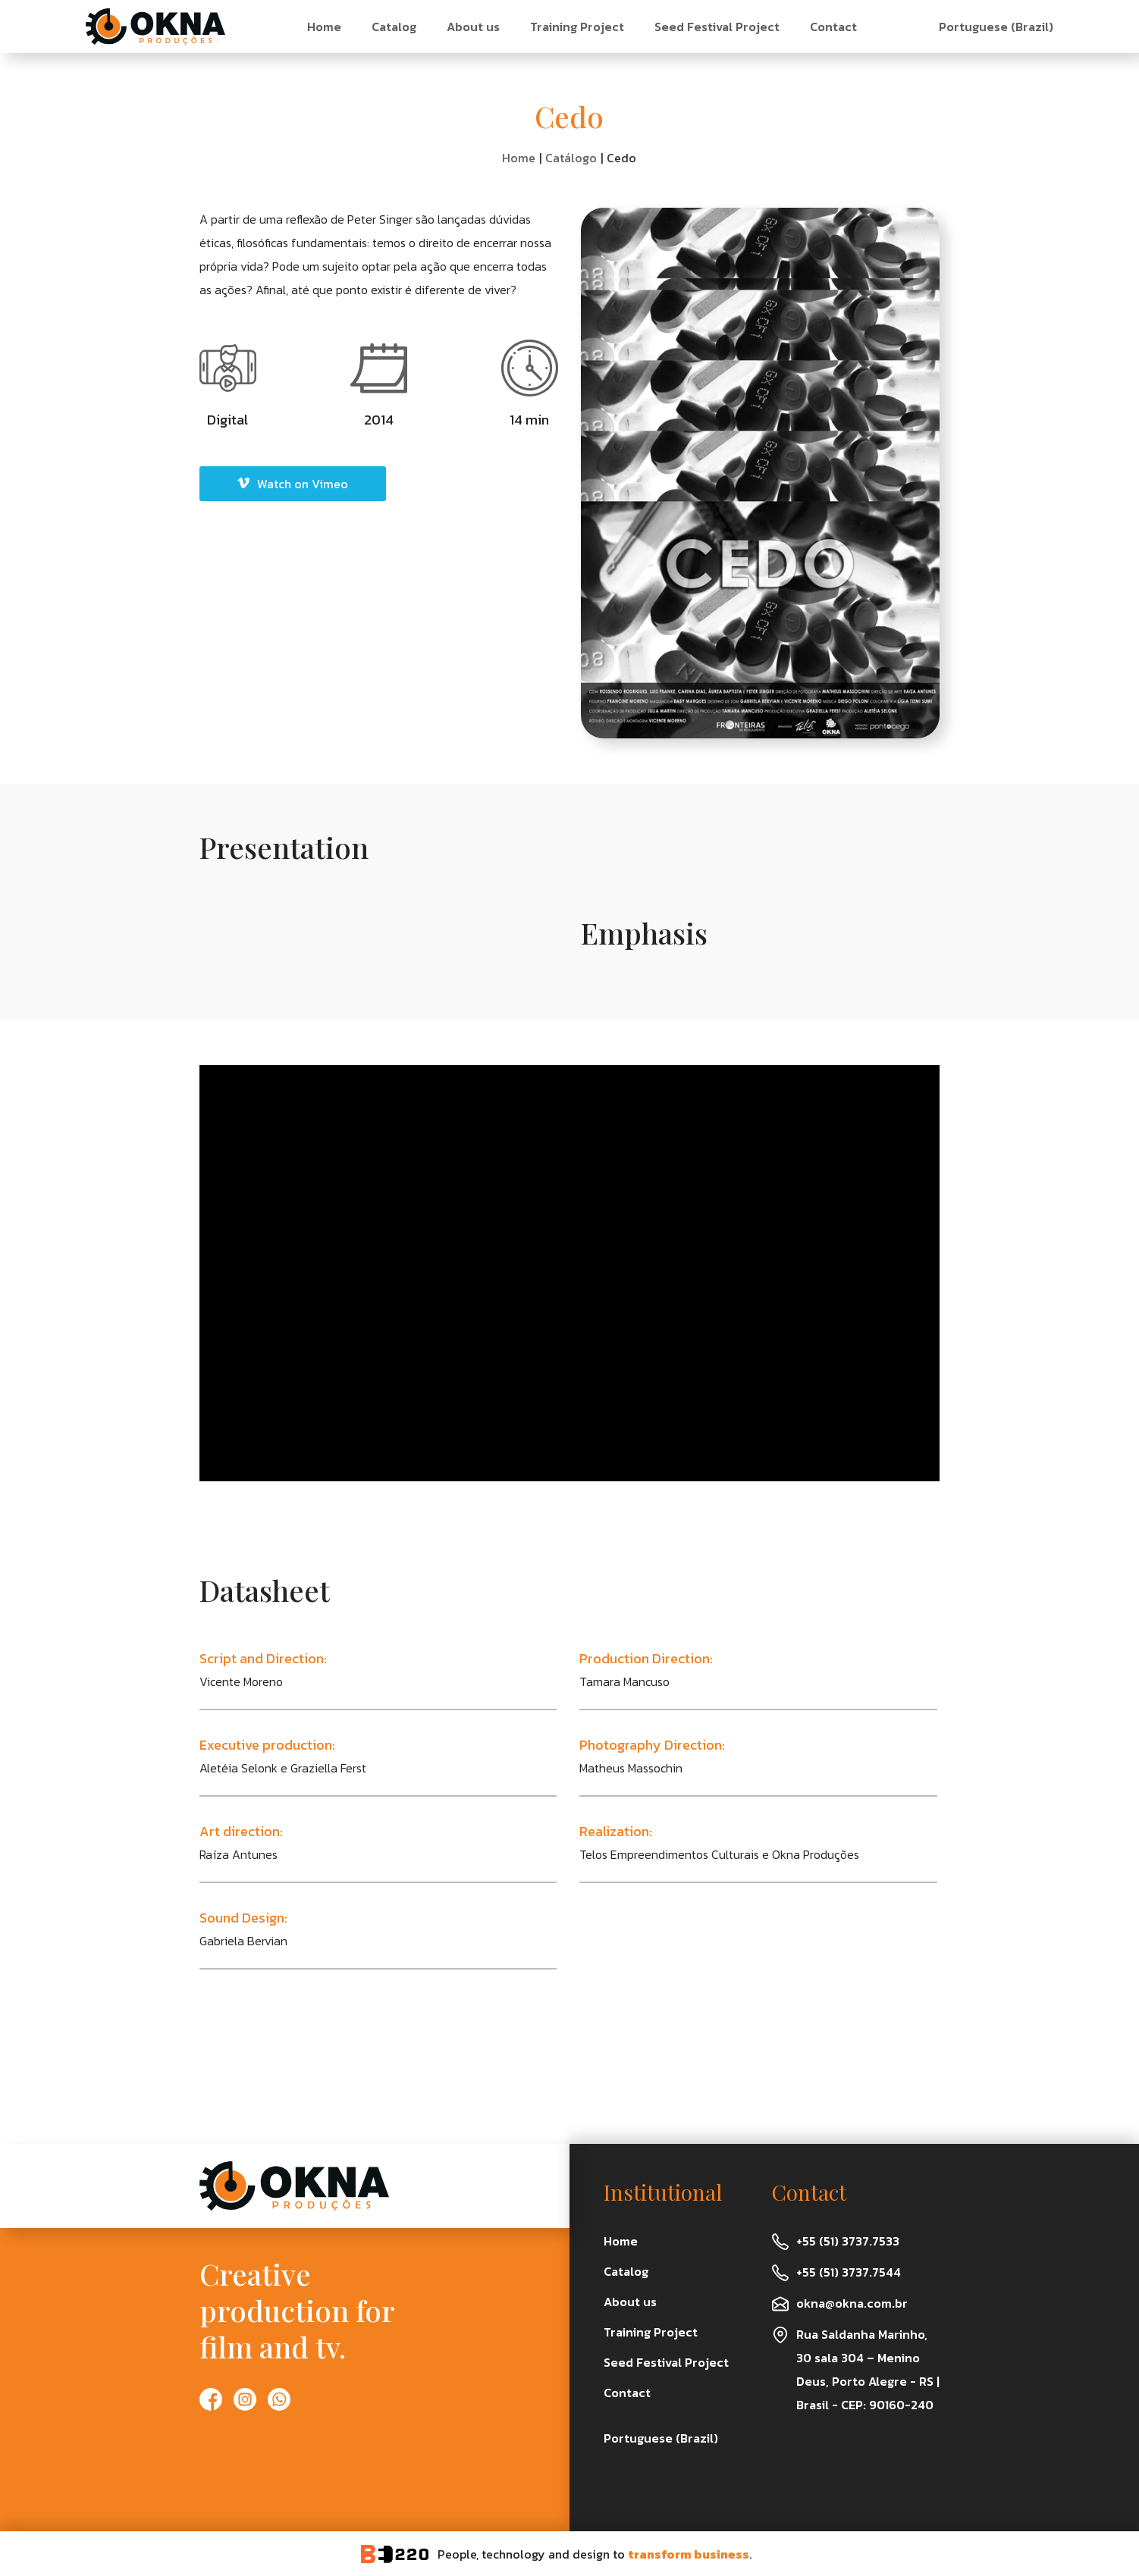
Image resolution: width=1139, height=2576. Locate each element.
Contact (833, 26)
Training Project (577, 26)
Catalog (394, 26)
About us (473, 26)
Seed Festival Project (717, 26)
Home (324, 26)
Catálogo (571, 158)
